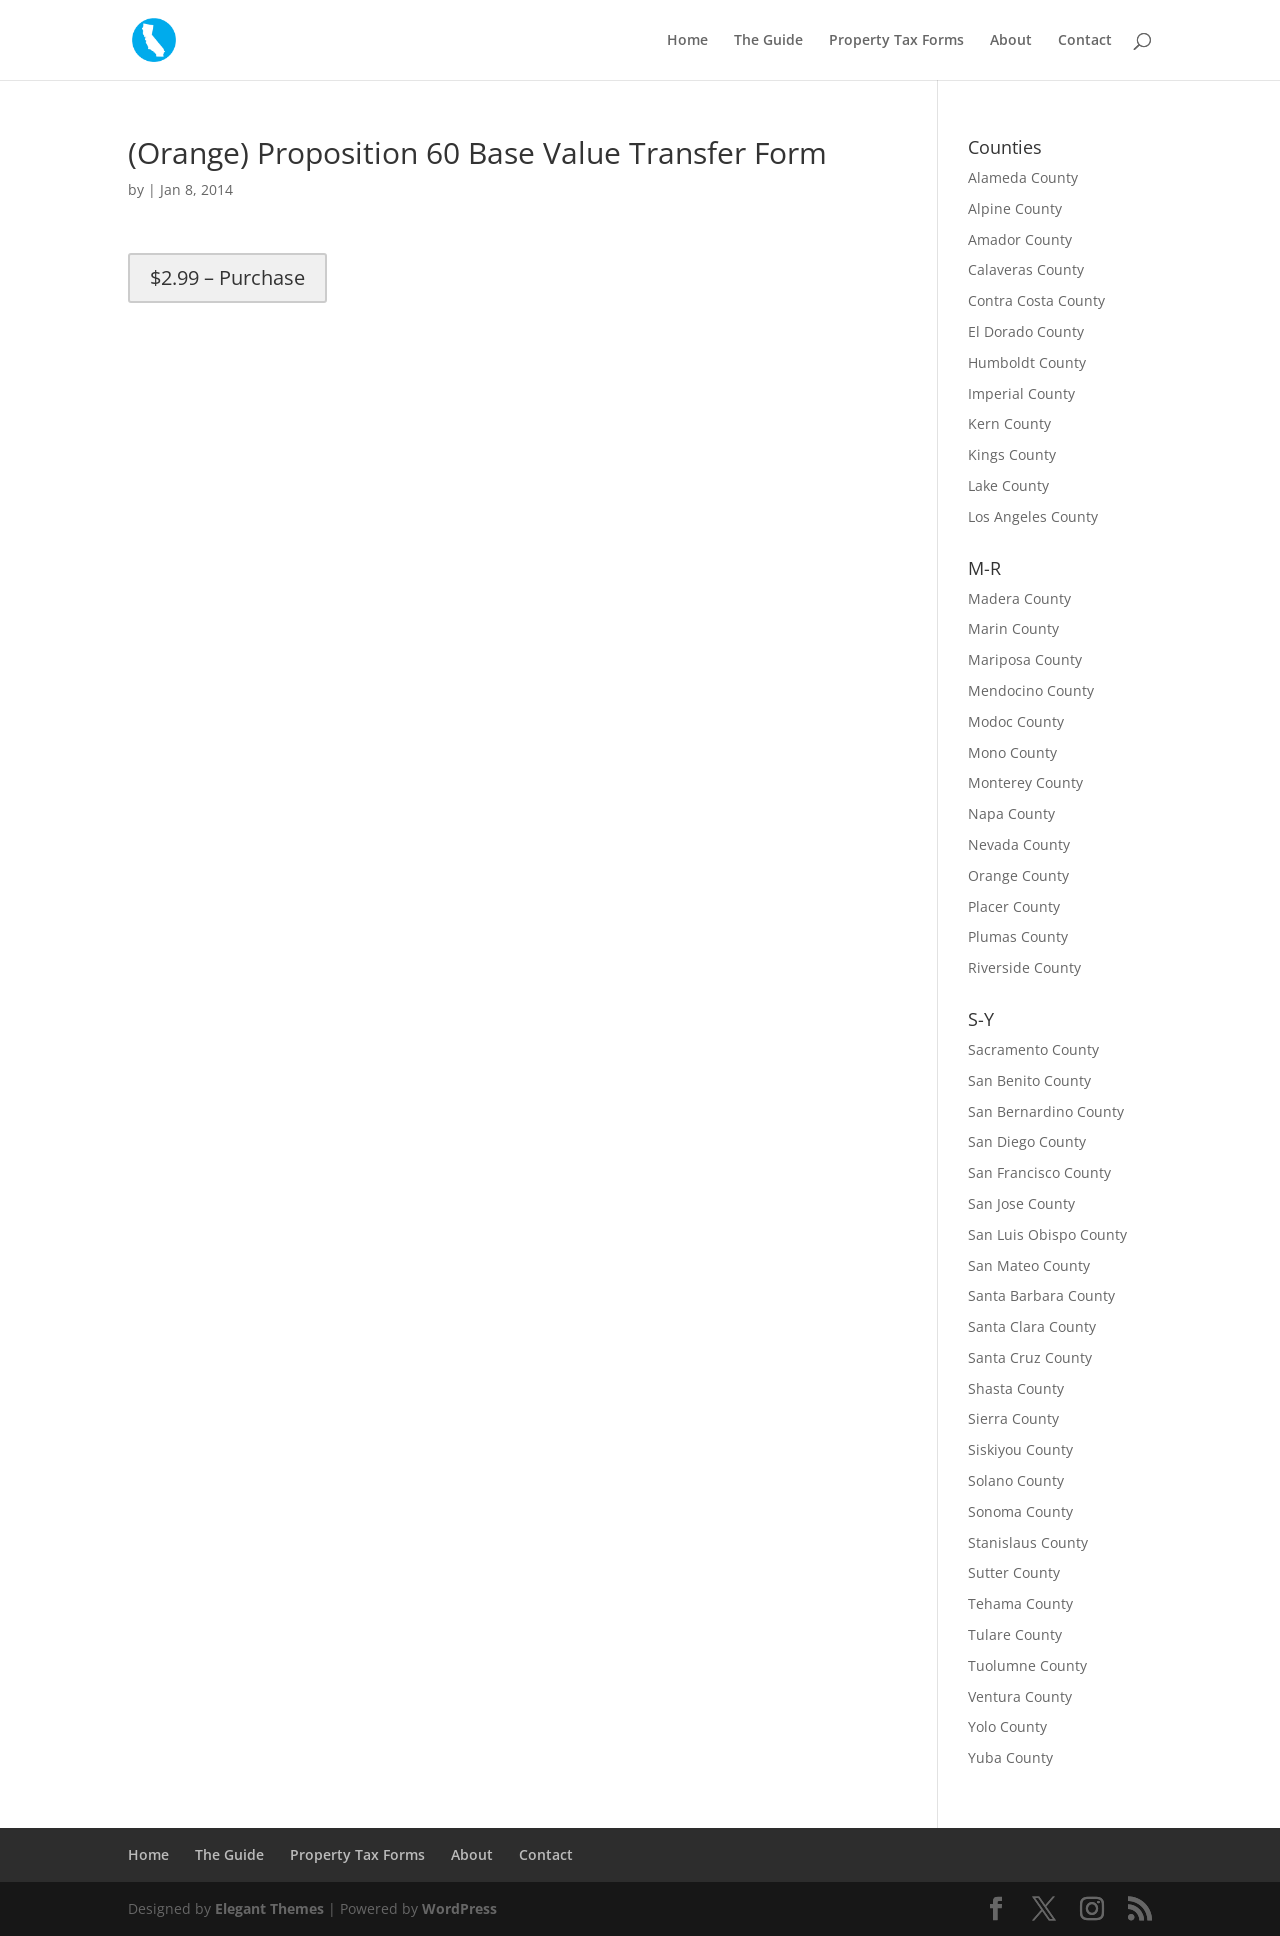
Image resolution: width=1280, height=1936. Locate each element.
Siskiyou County (1020, 1449)
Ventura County (1020, 1696)
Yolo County (1007, 1726)
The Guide (768, 41)
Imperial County (1021, 393)
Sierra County (1013, 1418)
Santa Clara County (1032, 1326)
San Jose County (1021, 1203)
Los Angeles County (1033, 516)
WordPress (459, 1908)
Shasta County (1016, 1388)
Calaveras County (1026, 269)
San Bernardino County (1046, 1111)
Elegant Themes (269, 1908)
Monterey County (1025, 782)
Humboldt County (1027, 362)
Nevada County (1019, 844)
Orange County (1018, 875)
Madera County (1019, 598)
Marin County (1013, 628)
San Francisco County (1039, 1172)
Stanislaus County (1028, 1542)
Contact (1085, 41)
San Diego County (1027, 1141)
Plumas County (1018, 936)
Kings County (1012, 454)
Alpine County (1015, 208)
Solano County (1016, 1480)
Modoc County (1016, 721)
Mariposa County (1025, 659)
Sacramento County (1033, 1049)
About (1011, 41)
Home (687, 41)
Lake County (1008, 485)
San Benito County (1029, 1080)
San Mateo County (1029, 1265)
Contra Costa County (1036, 300)
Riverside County (1024, 967)
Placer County (1014, 906)
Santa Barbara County (1041, 1295)
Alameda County (1023, 177)
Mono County (1012, 752)
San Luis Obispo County (1047, 1234)
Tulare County (1015, 1634)
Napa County (1011, 813)
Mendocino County (1031, 690)
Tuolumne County (1027, 1665)
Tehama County (1020, 1603)
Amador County (1020, 239)
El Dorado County (1026, 331)
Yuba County (1010, 1757)
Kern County (1009, 423)
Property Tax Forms (896, 41)
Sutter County (1014, 1572)
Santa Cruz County (1030, 1357)
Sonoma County (1020, 1511)
